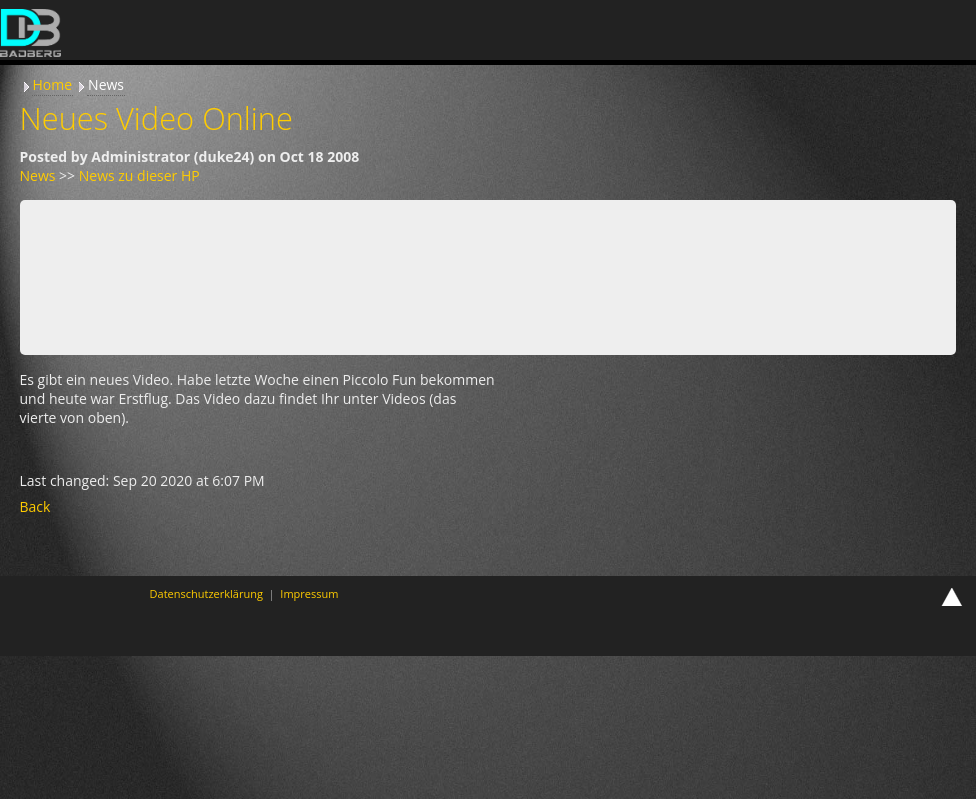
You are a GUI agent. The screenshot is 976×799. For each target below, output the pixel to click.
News (106, 84)
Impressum (309, 593)
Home (53, 84)
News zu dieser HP (139, 175)
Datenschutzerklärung (206, 593)
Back (35, 506)
